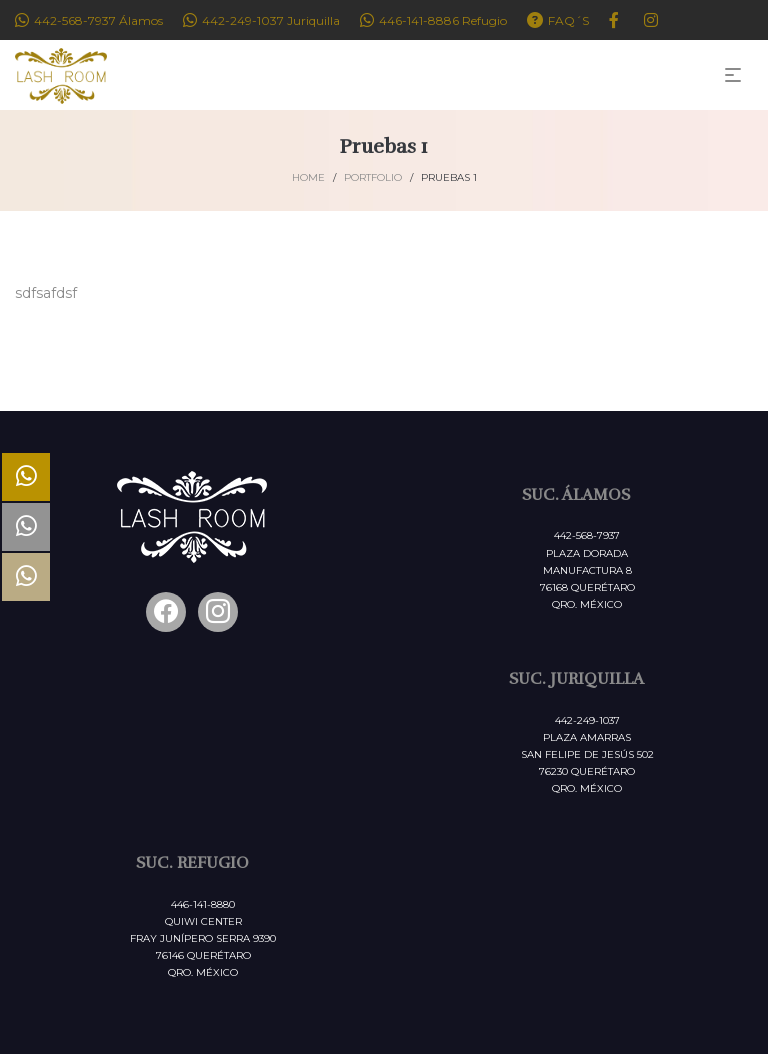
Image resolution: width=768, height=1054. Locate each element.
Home (308, 177)
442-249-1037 (587, 720)
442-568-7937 (587, 535)
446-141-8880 (203, 904)
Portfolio (373, 177)
